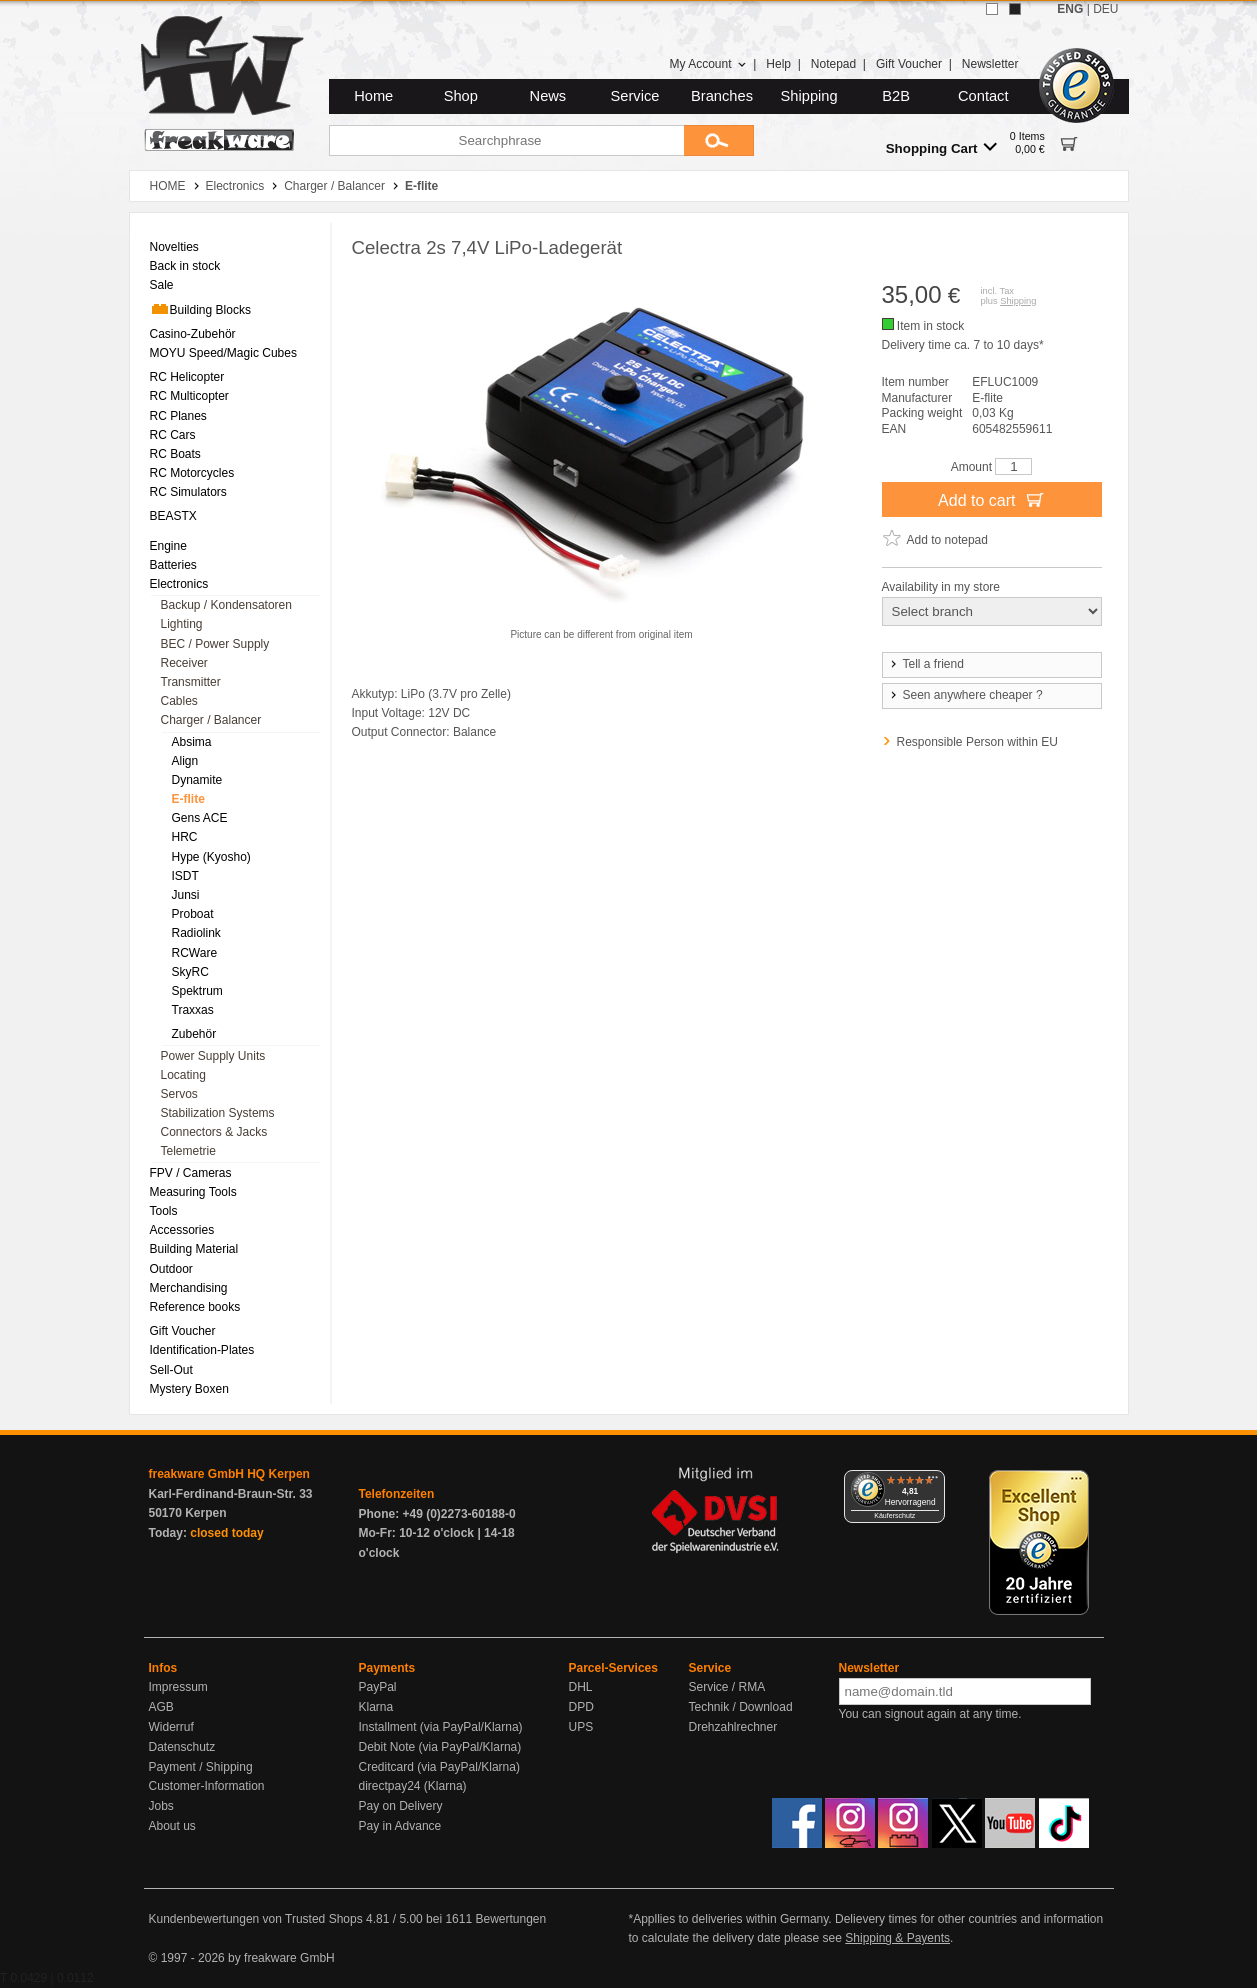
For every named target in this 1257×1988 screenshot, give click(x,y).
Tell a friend (926, 664)
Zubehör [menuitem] (194, 1034)
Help (778, 64)
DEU (1105, 9)
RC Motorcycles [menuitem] (192, 473)
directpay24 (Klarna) (413, 1786)
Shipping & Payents (897, 1938)
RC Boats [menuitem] (175, 454)
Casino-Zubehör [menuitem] (193, 334)
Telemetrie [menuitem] (188, 1151)
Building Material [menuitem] (194, 1249)
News (548, 96)
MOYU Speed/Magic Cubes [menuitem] (223, 353)
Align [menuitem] (185, 761)
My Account (707, 64)
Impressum (178, 1687)
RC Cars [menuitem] (173, 435)
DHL (581, 1687)
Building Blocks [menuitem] (200, 309)
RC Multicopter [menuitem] (189, 396)
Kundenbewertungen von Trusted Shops (256, 1919)
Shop (461, 96)
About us (172, 1826)
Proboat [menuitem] (193, 914)
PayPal (378, 1687)
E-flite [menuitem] (188, 799)
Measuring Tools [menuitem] (193, 1192)
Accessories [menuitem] (182, 1230)
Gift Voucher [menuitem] (183, 1331)
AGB (161, 1707)
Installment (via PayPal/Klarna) (441, 1727)
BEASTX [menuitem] (173, 516)
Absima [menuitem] (192, 742)
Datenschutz (182, 1747)
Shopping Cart (941, 147)
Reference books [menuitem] (195, 1307)
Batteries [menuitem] (173, 565)
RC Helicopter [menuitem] (187, 377)
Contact (983, 96)
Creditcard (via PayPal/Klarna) (439, 1767)
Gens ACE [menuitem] (200, 818)
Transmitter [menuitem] (191, 682)
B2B (896, 96)
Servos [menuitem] (179, 1094)
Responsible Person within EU (977, 742)
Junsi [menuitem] (186, 895)
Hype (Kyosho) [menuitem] (211, 857)
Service (635, 96)
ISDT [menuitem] (185, 876)
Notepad (833, 64)
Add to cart (991, 499)
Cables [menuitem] (179, 701)
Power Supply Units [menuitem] (213, 1056)
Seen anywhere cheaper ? (965, 695)
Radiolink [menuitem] (196, 933)
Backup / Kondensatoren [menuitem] (226, 605)
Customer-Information (207, 1786)
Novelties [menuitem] (174, 247)
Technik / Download (741, 1707)
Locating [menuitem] (183, 1075)
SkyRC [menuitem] (190, 972)
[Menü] (933, 1482)
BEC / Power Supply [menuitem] (215, 644)
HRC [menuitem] (185, 837)
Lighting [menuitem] (182, 624)
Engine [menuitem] (168, 546)
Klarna (376, 1707)
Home (373, 96)
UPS (581, 1727)
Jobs (161, 1806)
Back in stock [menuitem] (185, 266)
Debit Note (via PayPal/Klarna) (440, 1747)
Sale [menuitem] (162, 285)
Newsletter (990, 64)
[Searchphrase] (506, 140)
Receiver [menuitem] (184, 663)
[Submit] (719, 140)
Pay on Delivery (401, 1806)
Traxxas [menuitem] (193, 1010)
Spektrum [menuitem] (197, 991)
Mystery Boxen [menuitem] (189, 1389)
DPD (581, 1707)
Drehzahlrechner (733, 1727)
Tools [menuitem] (164, 1211)
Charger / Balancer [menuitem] (211, 720)
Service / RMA (727, 1687)
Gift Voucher (909, 64)
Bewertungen (510, 1919)
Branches (722, 96)
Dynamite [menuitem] (197, 780)
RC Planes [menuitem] (178, 416)
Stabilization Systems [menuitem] (218, 1113)
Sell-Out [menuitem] (171, 1370)
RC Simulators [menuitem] (188, 492)
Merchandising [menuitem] (189, 1288)
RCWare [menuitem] (195, 953)
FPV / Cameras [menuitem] (191, 1173)
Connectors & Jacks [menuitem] (214, 1132)
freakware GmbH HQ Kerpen (229, 1474)
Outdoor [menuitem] (171, 1269)
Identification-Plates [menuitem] (202, 1350)
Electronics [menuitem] (179, 584)
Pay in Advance (400, 1826)
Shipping (809, 96)
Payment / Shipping (201, 1767)
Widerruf (171, 1727)
